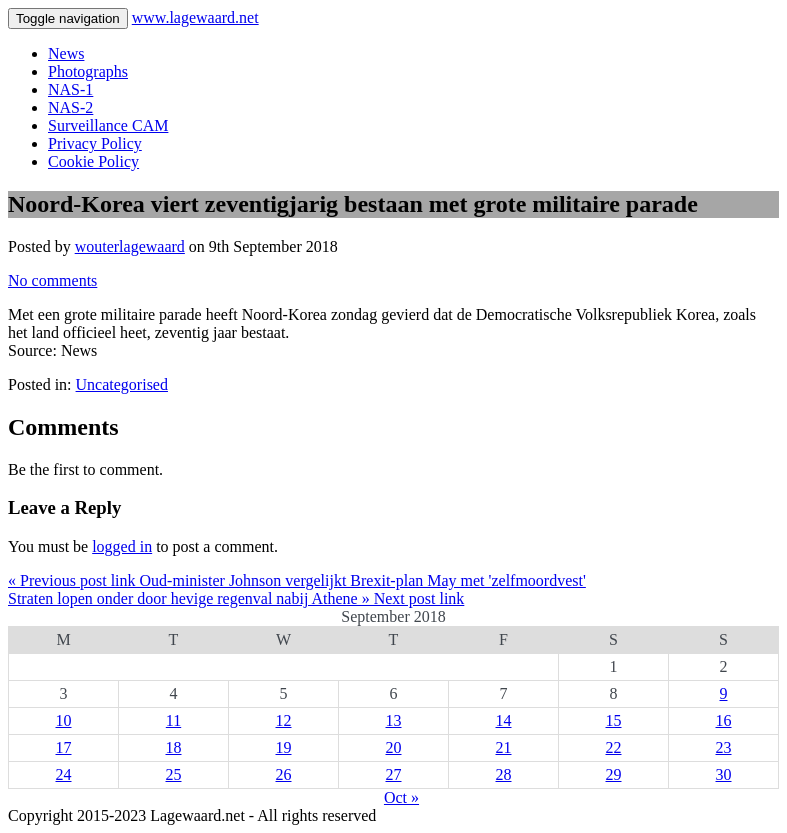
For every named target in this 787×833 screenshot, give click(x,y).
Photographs (88, 71)
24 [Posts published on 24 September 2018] (64, 774)
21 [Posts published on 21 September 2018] (504, 747)
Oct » (401, 797)
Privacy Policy (95, 143)
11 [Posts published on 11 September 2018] (173, 720)
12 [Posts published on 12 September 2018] (284, 720)
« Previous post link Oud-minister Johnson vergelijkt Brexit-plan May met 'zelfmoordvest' (297, 580)
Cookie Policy (93, 161)
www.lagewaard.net (195, 17)
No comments (52, 280)
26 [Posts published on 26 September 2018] (284, 774)
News (66, 53)
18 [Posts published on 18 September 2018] (174, 747)
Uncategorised (122, 384)
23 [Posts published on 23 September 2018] (724, 747)
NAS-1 (70, 89)
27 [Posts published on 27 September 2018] (394, 774)
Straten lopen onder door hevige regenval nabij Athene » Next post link (236, 598)
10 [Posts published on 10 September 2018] (64, 720)
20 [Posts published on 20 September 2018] (394, 747)
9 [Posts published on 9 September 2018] (724, 693)
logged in (122, 546)
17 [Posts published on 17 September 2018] (64, 747)
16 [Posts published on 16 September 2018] (724, 720)
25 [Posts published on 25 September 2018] (174, 774)
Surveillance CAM (108, 125)
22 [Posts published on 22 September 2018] (614, 747)
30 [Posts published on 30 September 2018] (724, 774)
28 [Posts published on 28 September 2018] (504, 774)
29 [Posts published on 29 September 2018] (614, 774)
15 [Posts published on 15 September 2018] (614, 720)
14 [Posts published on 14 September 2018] (504, 720)
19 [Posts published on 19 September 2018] (284, 747)
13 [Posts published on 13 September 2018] (394, 720)
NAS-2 (70, 107)
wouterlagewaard (130, 246)
